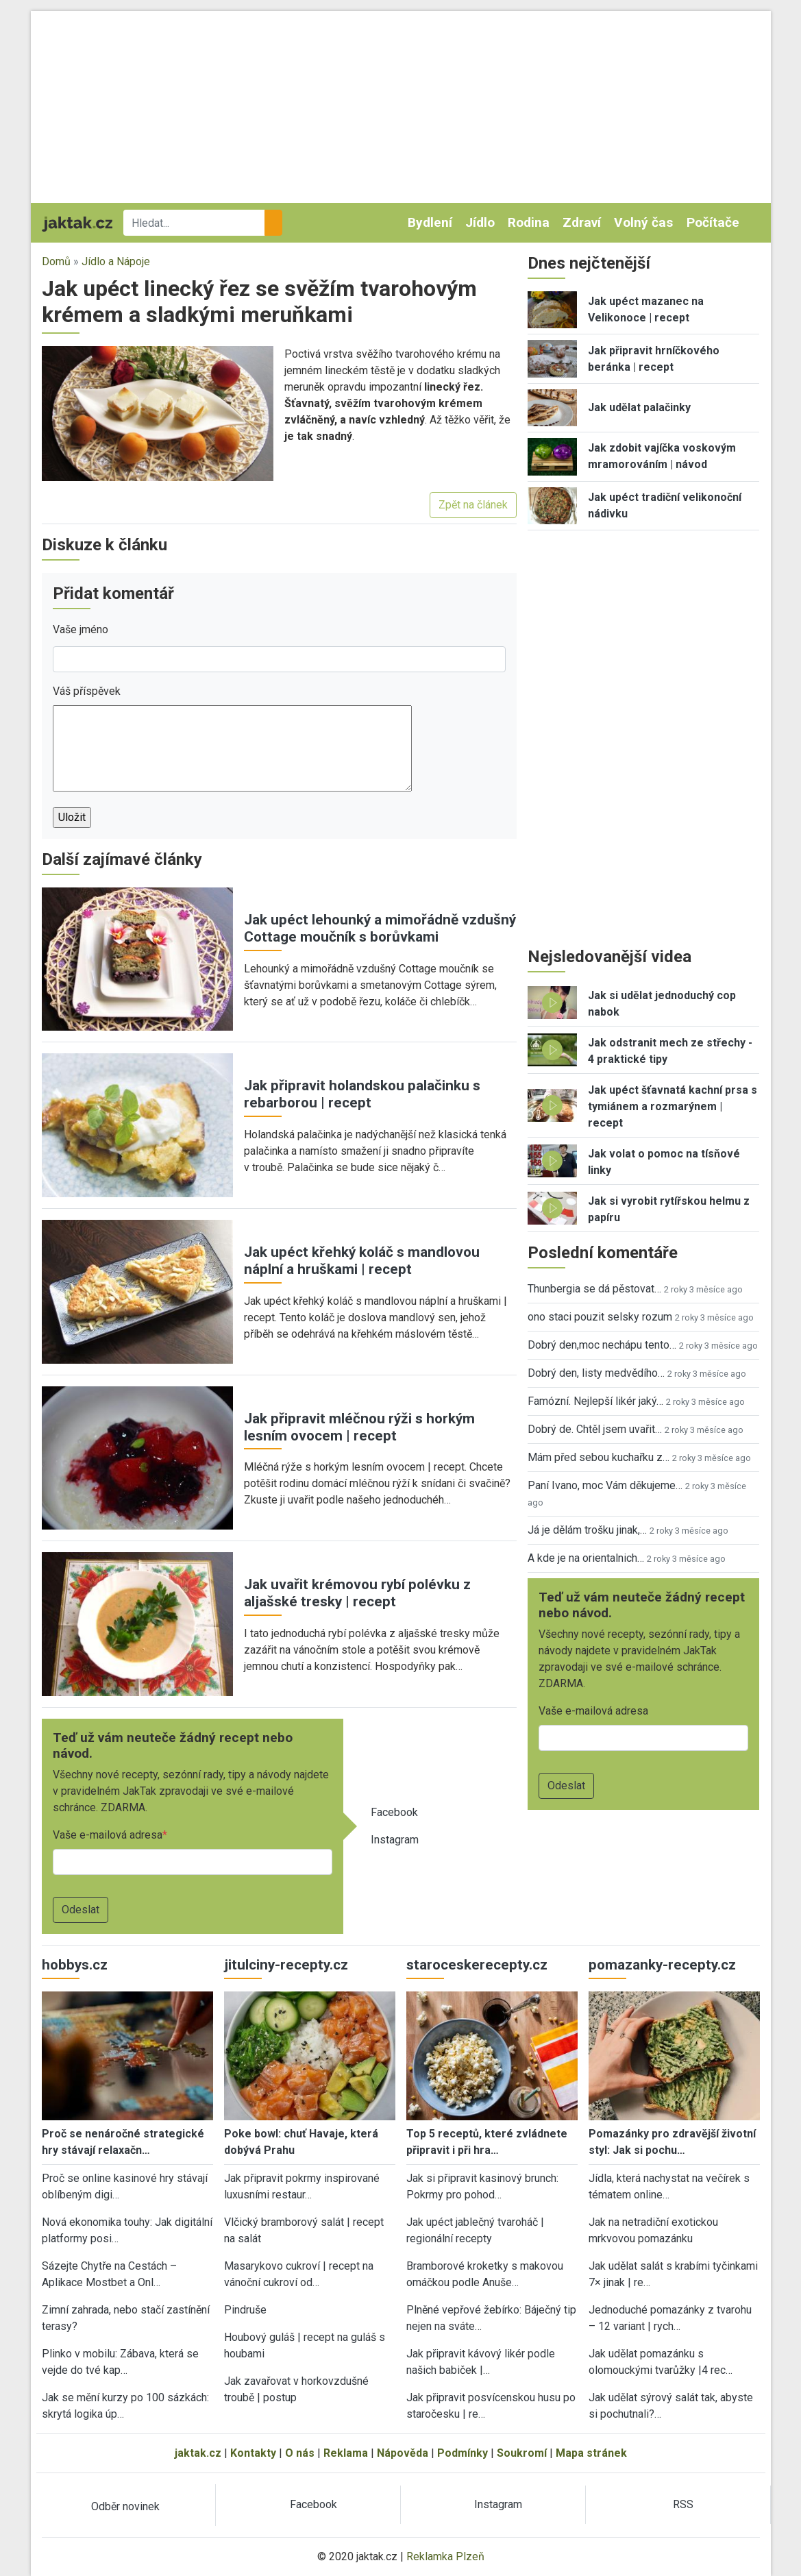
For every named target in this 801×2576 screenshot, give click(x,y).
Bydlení (430, 222)
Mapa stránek (591, 2453)
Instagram (395, 1839)
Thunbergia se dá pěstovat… (594, 1288)
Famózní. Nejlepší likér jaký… (595, 1401)
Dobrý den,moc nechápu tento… (602, 1344)
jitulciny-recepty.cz (286, 1964)
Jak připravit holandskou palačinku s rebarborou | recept (362, 1094)
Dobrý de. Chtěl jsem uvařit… (595, 1429)
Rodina (529, 222)
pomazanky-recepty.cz (662, 1964)
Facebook (394, 1812)
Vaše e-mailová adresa (107, 1834)
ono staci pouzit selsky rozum (600, 1316)
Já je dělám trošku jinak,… (587, 1529)
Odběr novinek (125, 2506)
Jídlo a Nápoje (116, 261)
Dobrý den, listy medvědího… (596, 1372)
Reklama (345, 2453)
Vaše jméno (80, 629)
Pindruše (245, 2309)
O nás (300, 2453)
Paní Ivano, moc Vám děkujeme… (605, 1485)
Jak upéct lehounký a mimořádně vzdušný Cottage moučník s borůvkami (380, 928)
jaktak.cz (198, 2453)
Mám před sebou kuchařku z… (598, 1457)
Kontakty (253, 2453)
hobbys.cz (75, 1964)
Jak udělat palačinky (639, 407)
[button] (158, 412)
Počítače (713, 222)
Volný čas (643, 222)
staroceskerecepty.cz (476, 1964)
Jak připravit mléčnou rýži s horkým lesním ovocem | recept (359, 1427)
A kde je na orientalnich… (586, 1558)
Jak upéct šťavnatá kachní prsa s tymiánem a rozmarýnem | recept (672, 1106)
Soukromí (522, 2453)
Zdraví (582, 222)
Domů (56, 261)
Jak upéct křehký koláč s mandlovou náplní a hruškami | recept (362, 1260)
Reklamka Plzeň (445, 2556)
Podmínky (462, 2453)
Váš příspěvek (87, 691)
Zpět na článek (473, 504)
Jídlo (480, 222)
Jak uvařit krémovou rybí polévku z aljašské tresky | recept (357, 1593)
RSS (683, 2504)
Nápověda (402, 2453)
